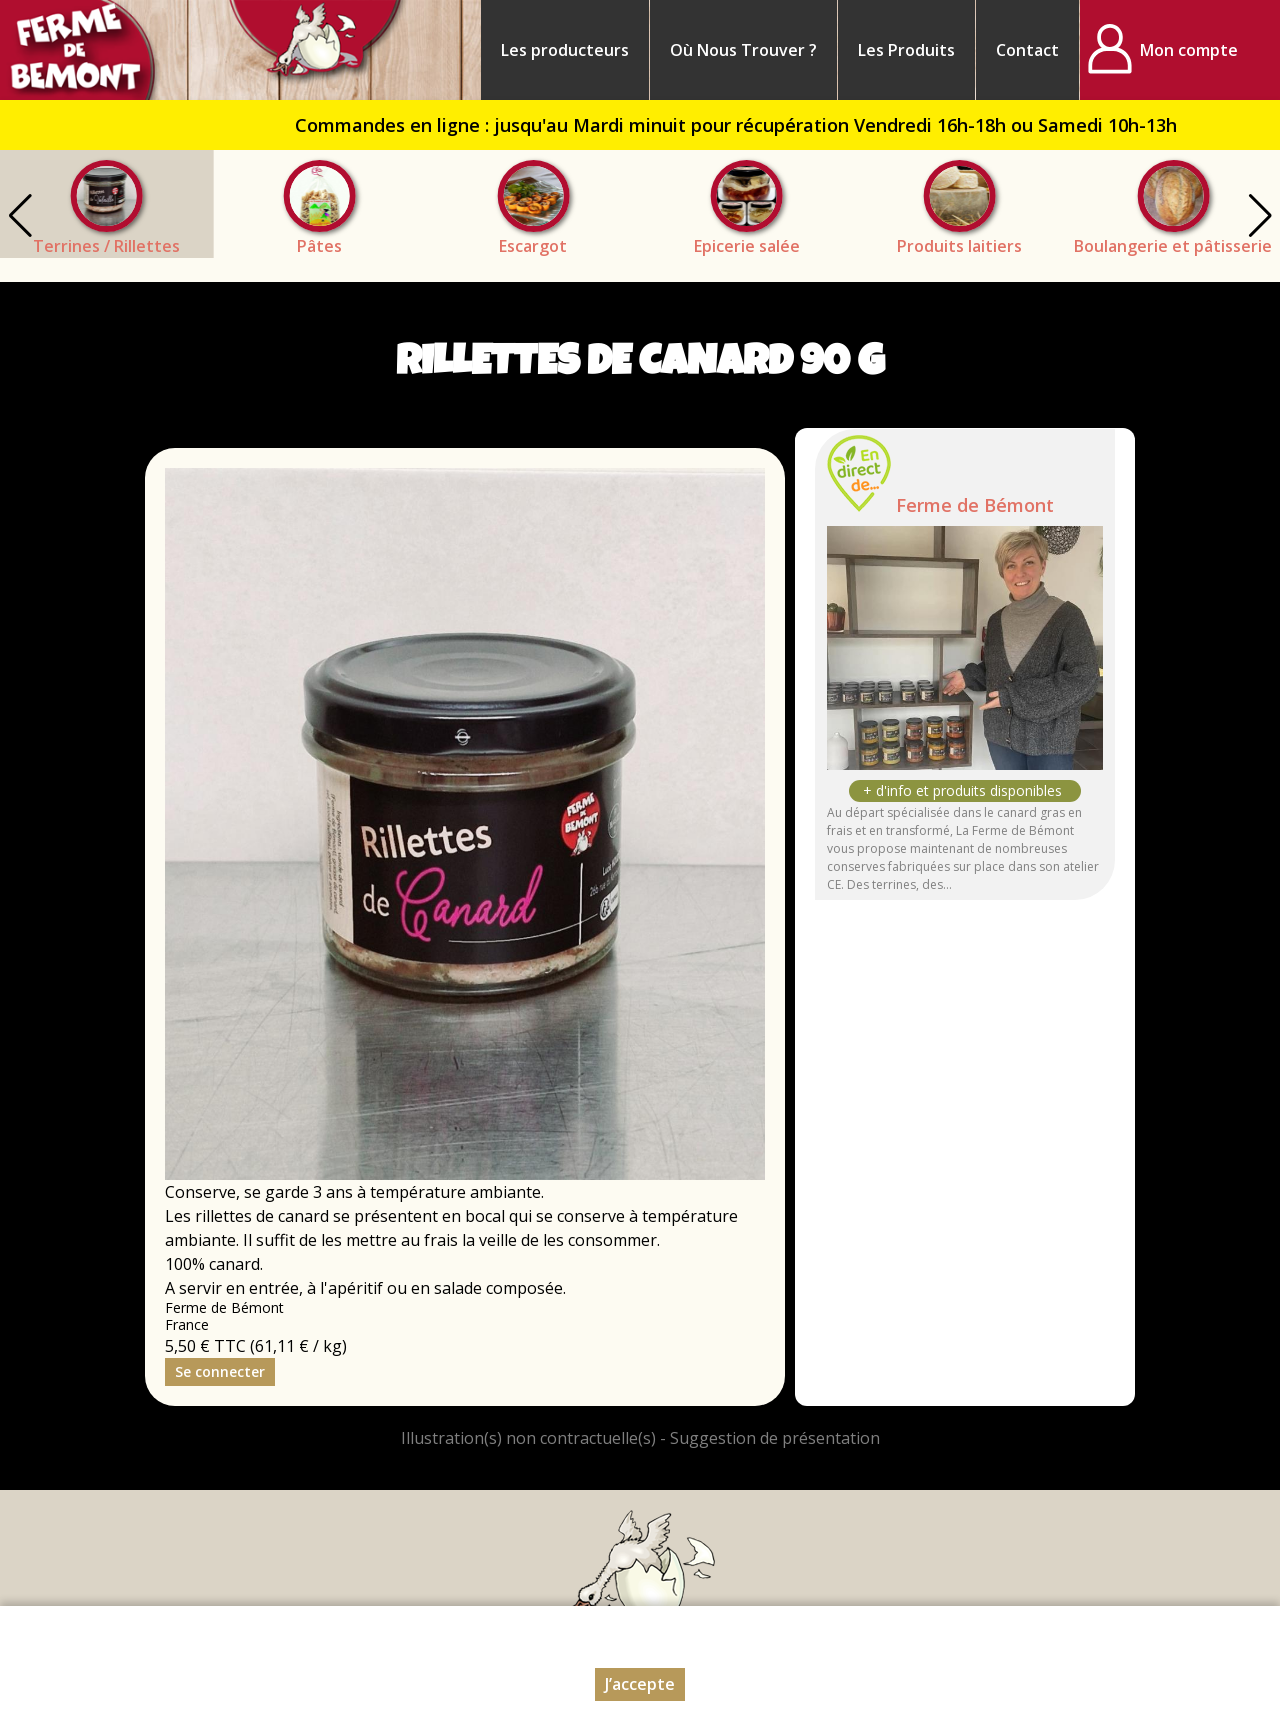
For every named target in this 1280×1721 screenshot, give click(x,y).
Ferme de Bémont (975, 505)
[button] (1260, 216)
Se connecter (220, 1371)
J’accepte (640, 1684)
